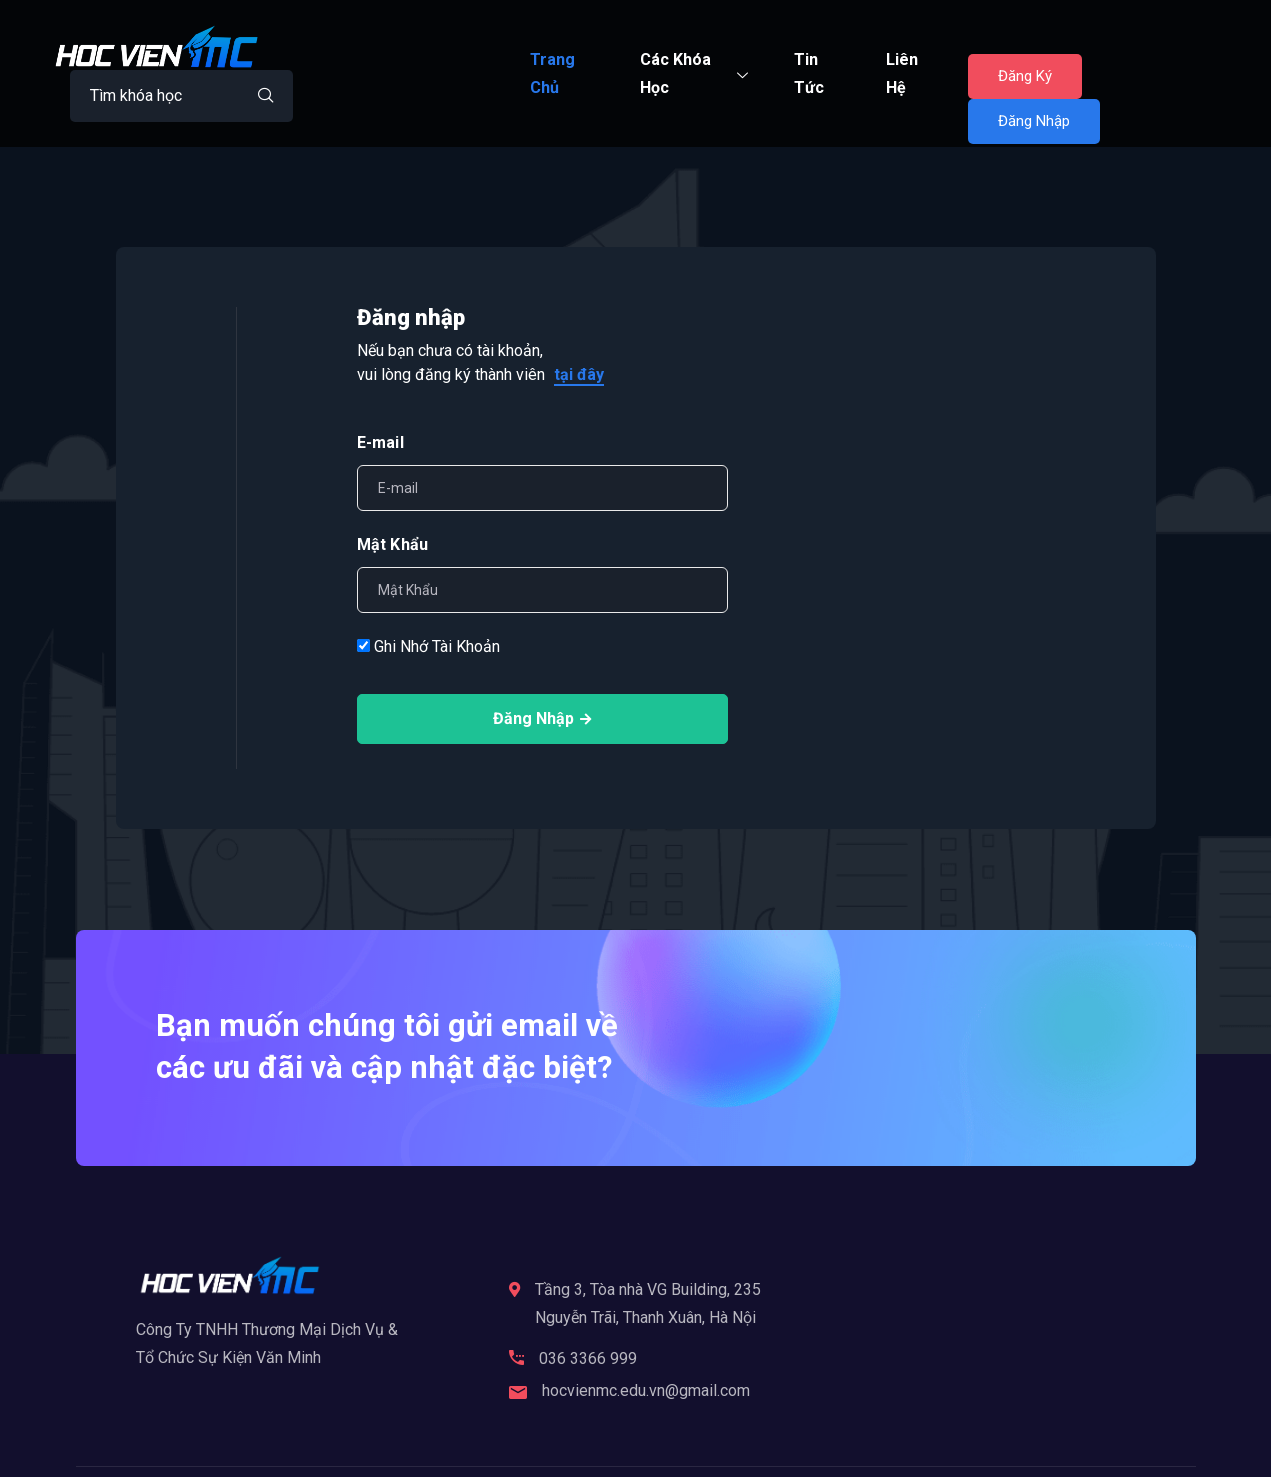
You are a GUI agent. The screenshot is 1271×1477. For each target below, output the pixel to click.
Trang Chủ (551, 74)
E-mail (380, 442)
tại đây (579, 374)
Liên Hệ (902, 74)
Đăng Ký (1026, 76)
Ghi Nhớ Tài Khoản (428, 646)
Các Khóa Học (696, 74)
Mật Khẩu (393, 544)
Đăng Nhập (1035, 121)
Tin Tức (809, 74)
